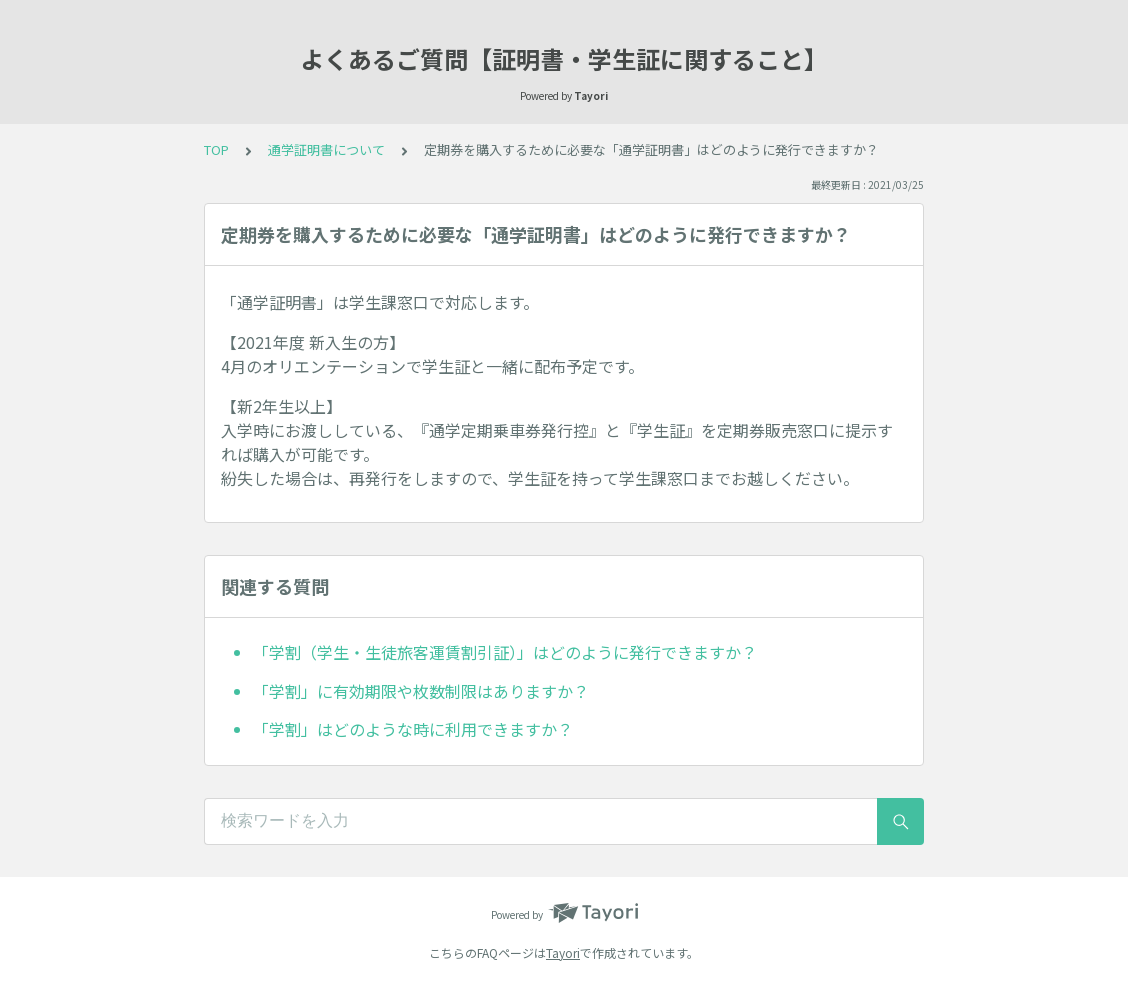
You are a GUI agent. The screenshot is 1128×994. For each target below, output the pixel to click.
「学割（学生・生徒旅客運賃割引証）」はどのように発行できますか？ (505, 652)
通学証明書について (326, 149)
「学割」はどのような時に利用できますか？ (413, 729)
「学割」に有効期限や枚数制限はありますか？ (421, 691)
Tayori (563, 952)
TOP (216, 149)
